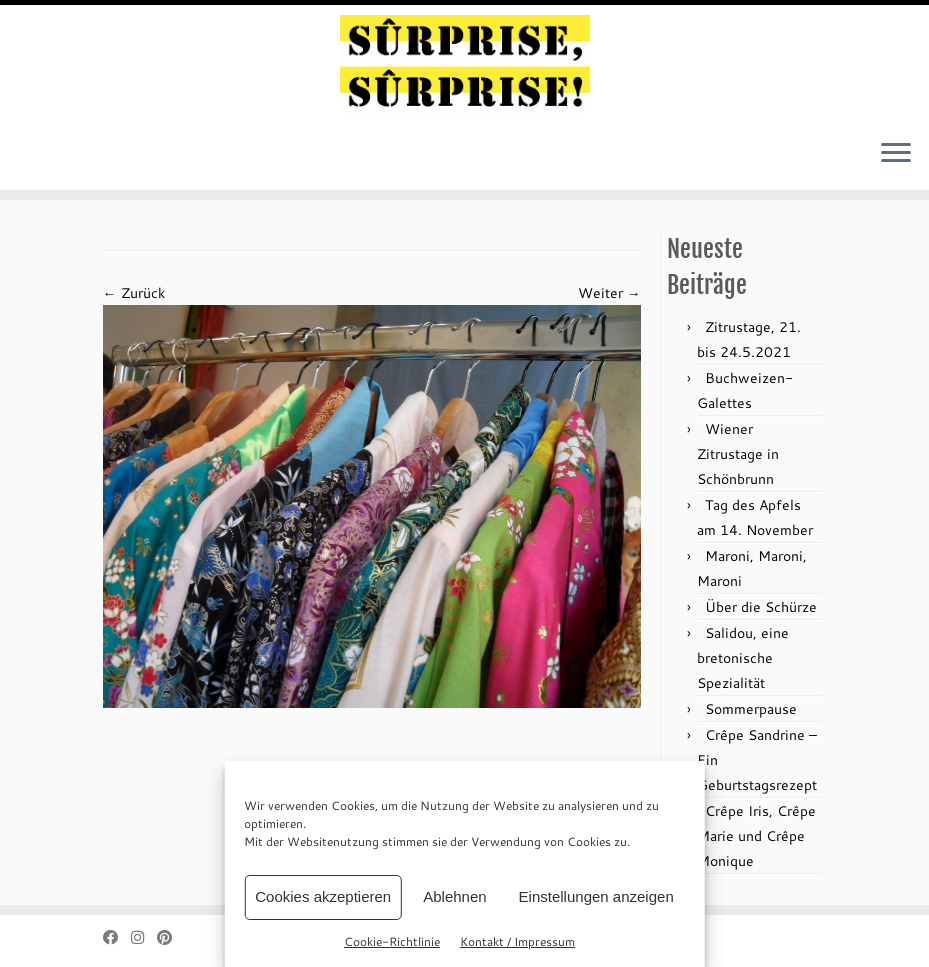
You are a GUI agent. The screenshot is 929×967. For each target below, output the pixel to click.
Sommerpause (751, 708)
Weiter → (609, 292)
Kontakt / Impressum (517, 941)
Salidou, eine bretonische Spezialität (743, 657)
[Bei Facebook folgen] (117, 937)
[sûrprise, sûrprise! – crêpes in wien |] (464, 64)
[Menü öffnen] (896, 154)
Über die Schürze (761, 606)
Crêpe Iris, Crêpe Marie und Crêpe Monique (756, 835)
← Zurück (134, 292)
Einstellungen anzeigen (596, 896)
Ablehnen (454, 896)
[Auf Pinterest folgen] (171, 937)
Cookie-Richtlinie (392, 941)
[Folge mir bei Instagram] (144, 937)
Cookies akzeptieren (323, 896)
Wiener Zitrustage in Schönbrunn (738, 453)
